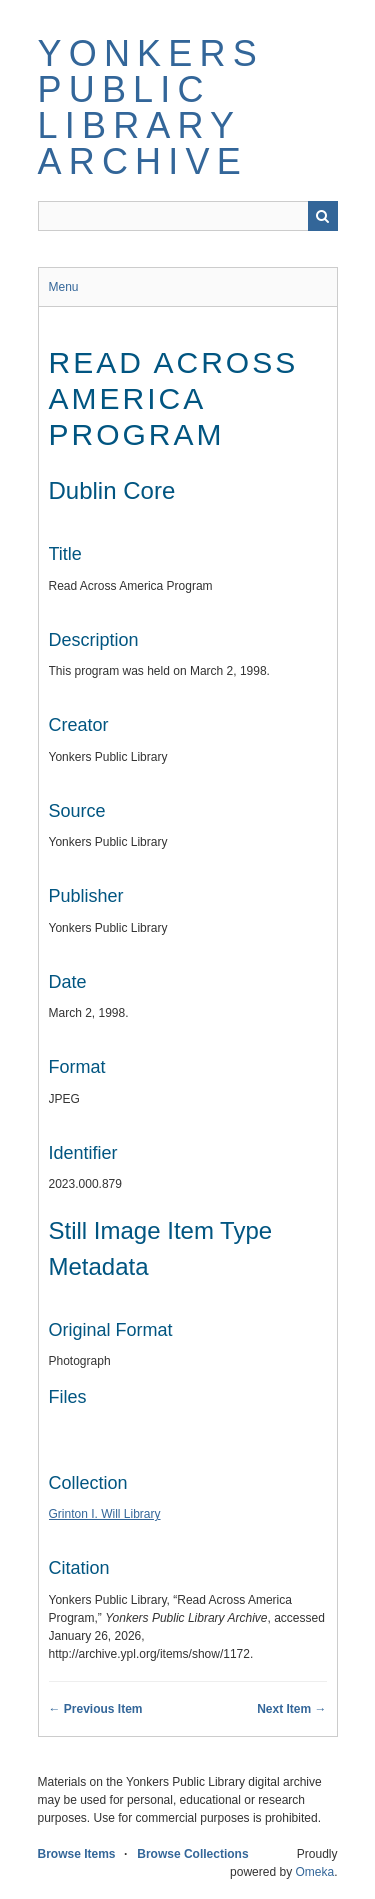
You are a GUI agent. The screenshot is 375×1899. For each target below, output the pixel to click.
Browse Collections (192, 1854)
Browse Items (77, 1854)
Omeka (314, 1872)
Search (323, 216)
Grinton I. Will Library (105, 1514)
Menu (64, 287)
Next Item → (291, 1709)
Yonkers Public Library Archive (151, 107)
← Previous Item (96, 1709)
